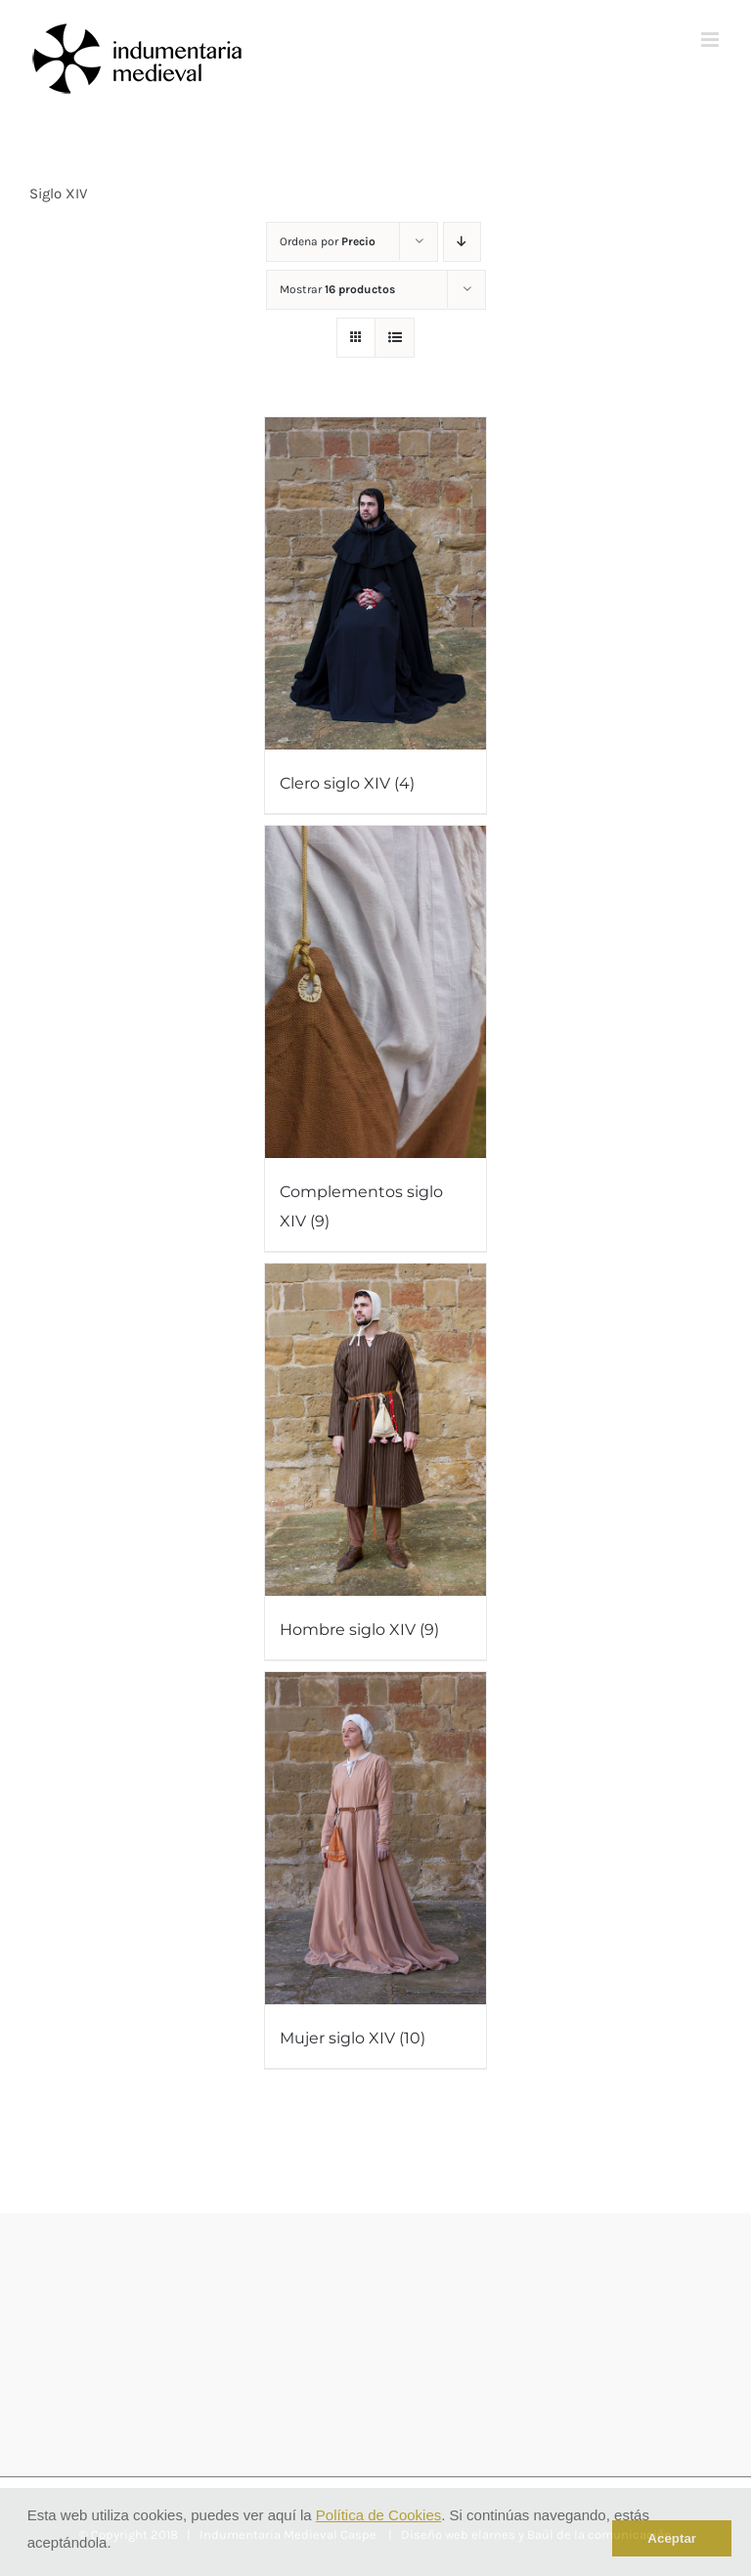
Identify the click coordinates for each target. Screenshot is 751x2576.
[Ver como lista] (395, 338)
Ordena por (328, 241)
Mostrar (337, 289)
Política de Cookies (378, 2515)
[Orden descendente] (462, 242)
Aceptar (671, 2538)
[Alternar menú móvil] (711, 39)
